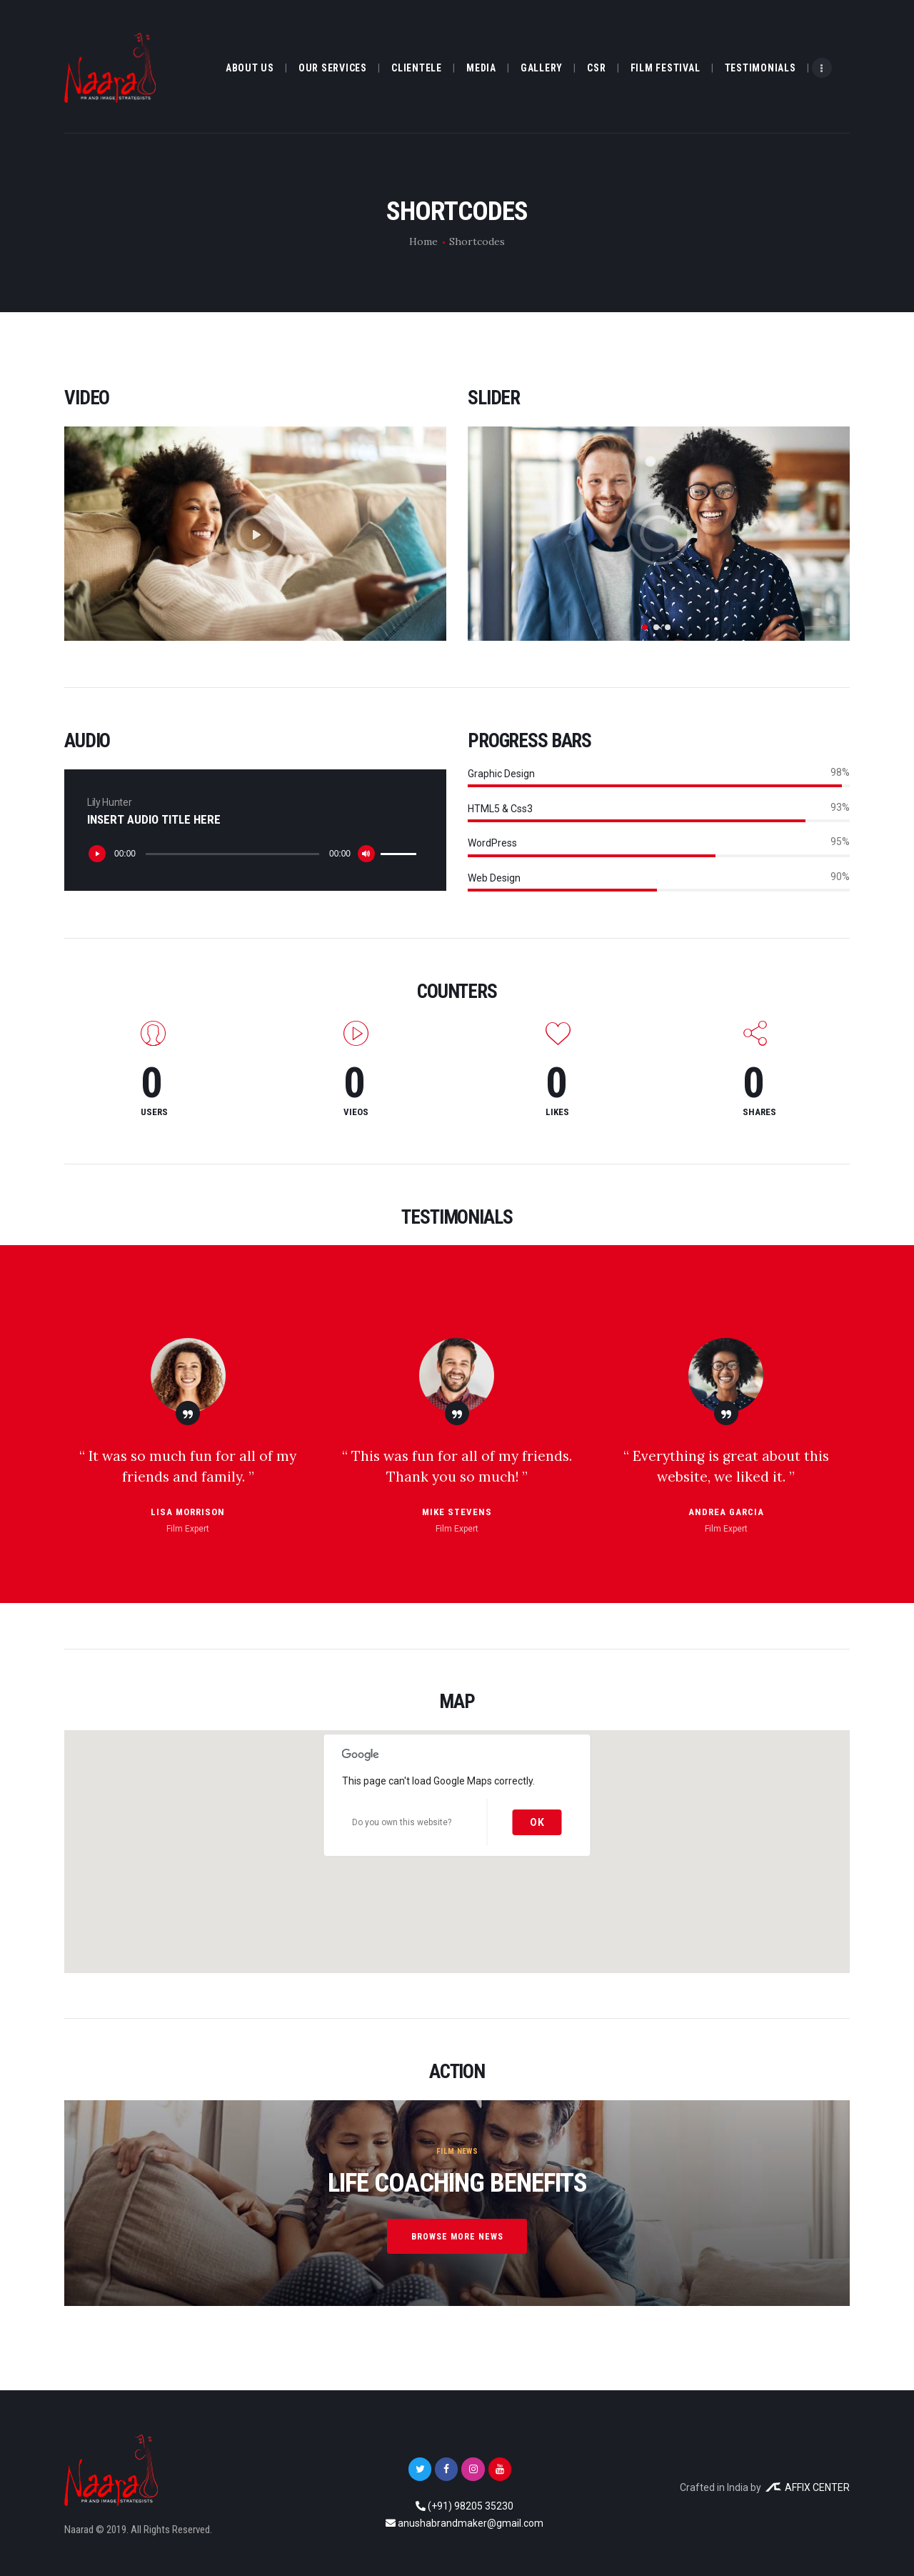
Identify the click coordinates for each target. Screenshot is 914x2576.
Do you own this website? (401, 1822)
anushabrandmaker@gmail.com (470, 2523)
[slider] (232, 854)
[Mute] (366, 853)
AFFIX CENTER (807, 2487)
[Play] (97, 853)
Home (423, 241)
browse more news (457, 2237)
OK (537, 1822)
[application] (254, 853)
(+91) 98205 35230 (470, 2506)
